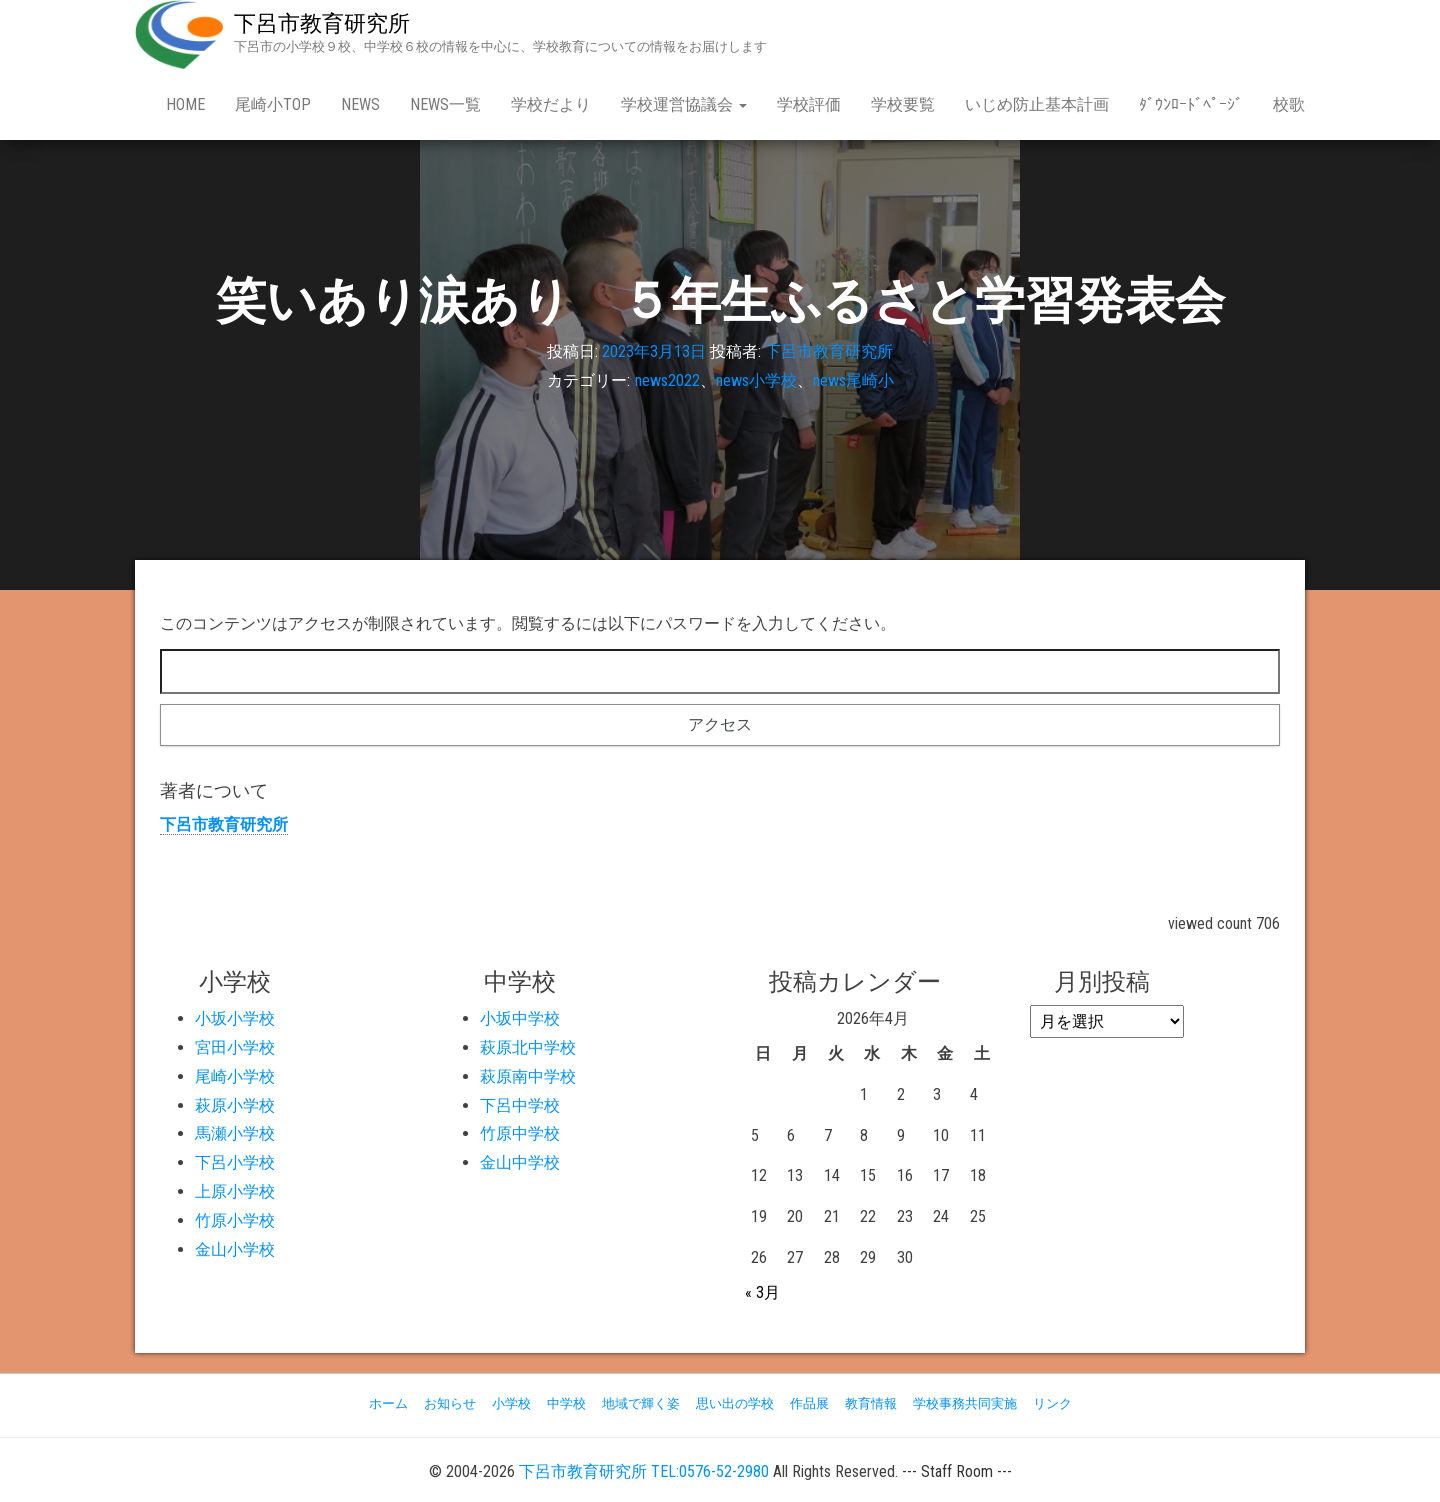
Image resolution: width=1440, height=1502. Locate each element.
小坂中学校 (520, 1018)
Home (185, 104)
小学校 (511, 1403)
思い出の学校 (735, 1403)
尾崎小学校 (235, 1076)
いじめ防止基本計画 (1037, 104)
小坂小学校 (235, 1018)
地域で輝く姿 (641, 1403)
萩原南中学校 (528, 1076)
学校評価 (809, 104)
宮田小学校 (235, 1047)
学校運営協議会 (684, 104)
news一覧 (445, 104)
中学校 (566, 1403)
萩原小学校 (235, 1105)
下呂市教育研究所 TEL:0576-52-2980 (644, 1471)
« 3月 (762, 1292)
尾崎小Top (273, 104)
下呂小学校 (235, 1162)
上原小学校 (235, 1191)
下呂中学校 (520, 1105)
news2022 (667, 380)
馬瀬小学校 (235, 1133)
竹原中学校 (520, 1133)
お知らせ (450, 1403)
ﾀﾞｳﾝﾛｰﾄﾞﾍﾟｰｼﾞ (1191, 104)
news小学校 (756, 380)
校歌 (1289, 104)
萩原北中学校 (528, 1047)
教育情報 (871, 1403)
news (360, 104)
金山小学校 (235, 1249)
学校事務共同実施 (965, 1403)
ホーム (388, 1403)
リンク (1052, 1403)
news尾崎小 (853, 380)
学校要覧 (903, 104)
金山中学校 (520, 1162)
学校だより (551, 104)
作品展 (809, 1403)
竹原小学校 (235, 1220)
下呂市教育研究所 (322, 23)
